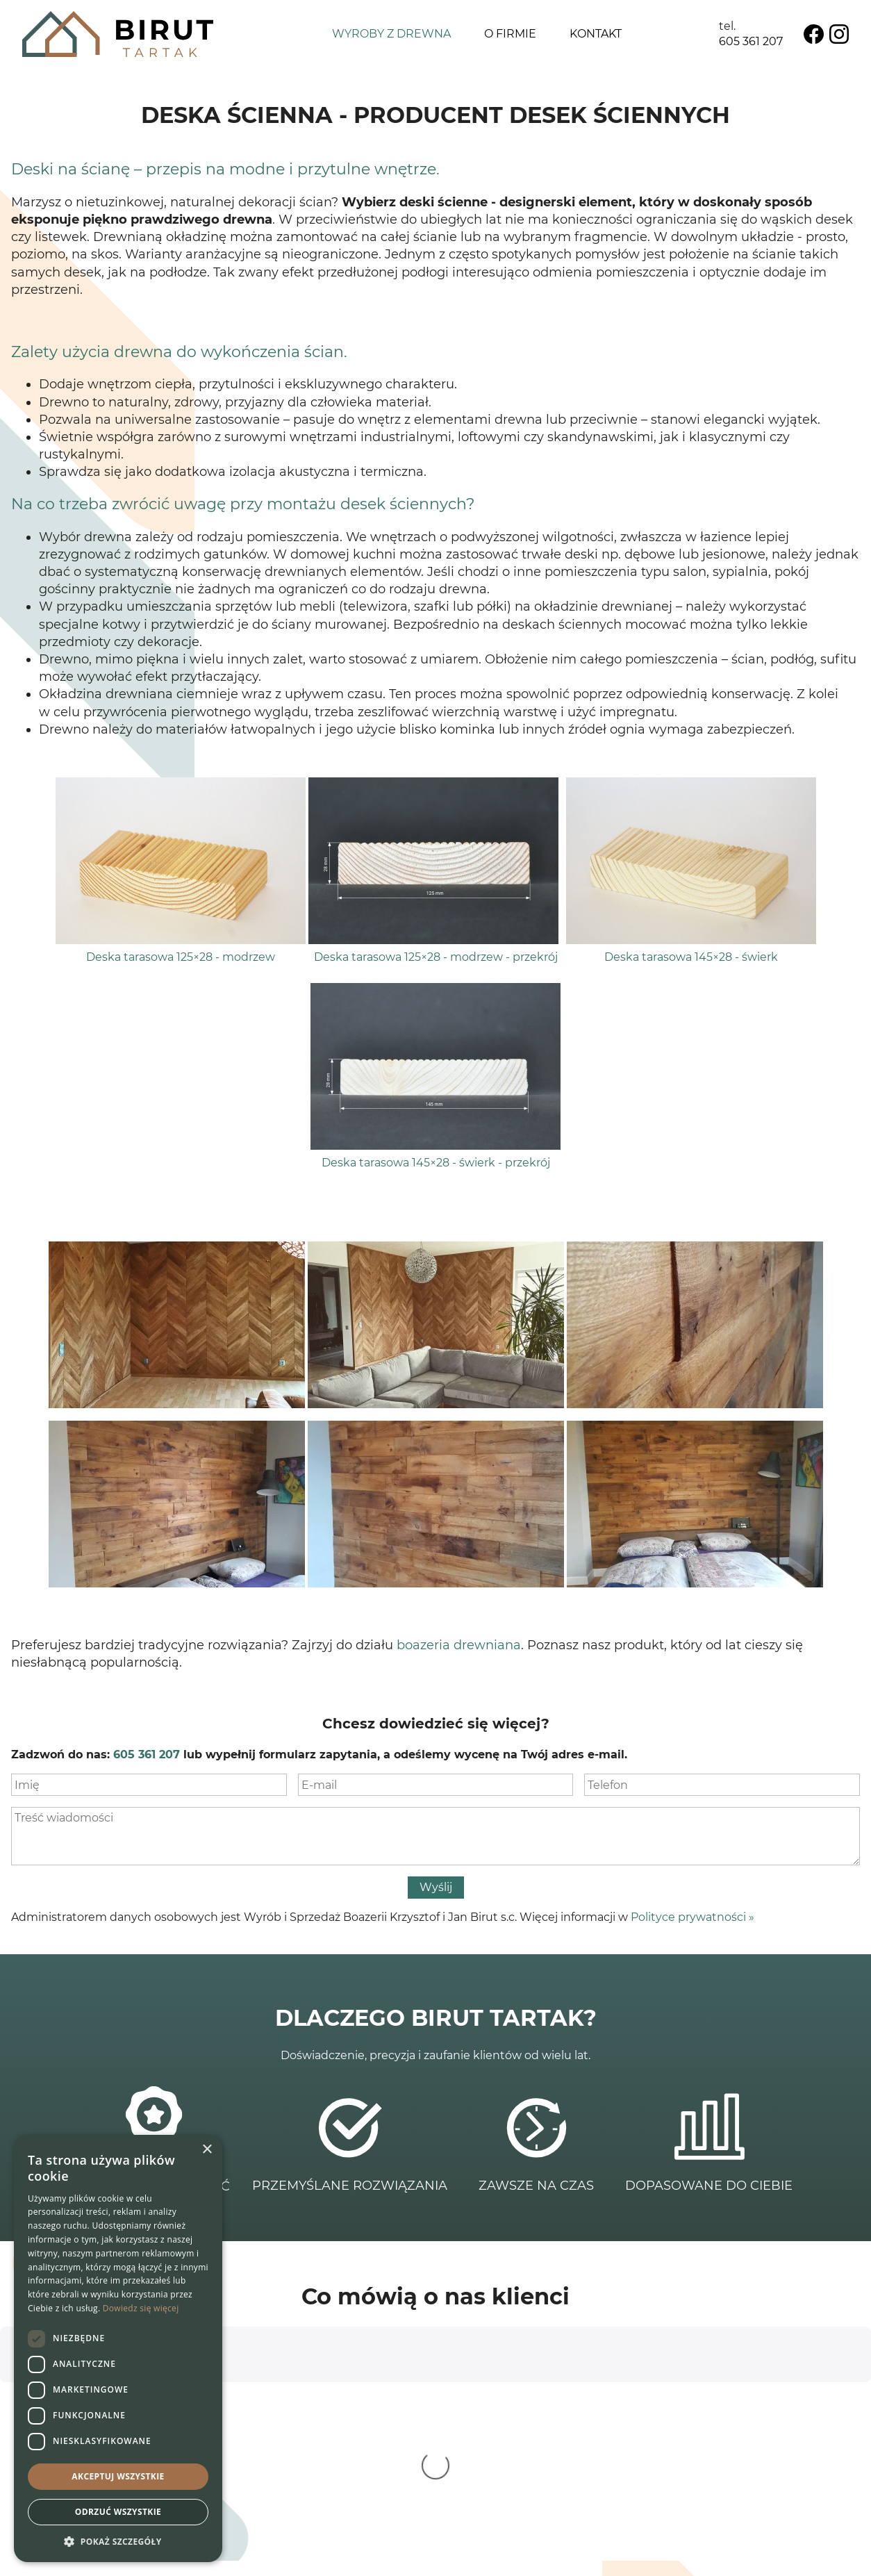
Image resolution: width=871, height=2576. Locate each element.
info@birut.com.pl (351, 2481)
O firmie (510, 33)
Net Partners (824, 2556)
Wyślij (436, 1887)
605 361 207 (751, 41)
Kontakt (596, 33)
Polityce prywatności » (692, 1917)
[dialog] (118, 2348)
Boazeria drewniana (541, 2465)
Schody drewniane (539, 2434)
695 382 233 (325, 2465)
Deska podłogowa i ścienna (562, 2450)
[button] (118, 2541)
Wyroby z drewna (391, 33)
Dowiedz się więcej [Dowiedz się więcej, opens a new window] (141, 2308)
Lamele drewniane (538, 2481)
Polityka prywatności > (786, 2477)
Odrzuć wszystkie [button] (118, 2512)
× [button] (206, 2150)
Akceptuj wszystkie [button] (118, 2476)
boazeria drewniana (459, 1645)
